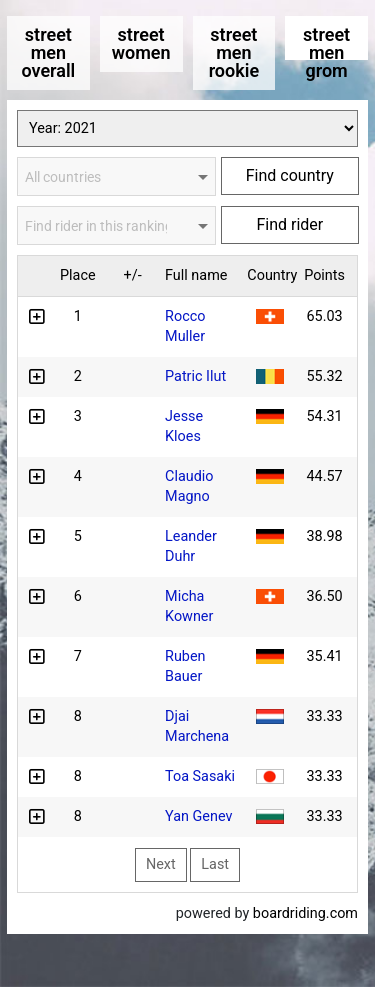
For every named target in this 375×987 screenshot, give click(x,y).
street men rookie (234, 52)
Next (161, 864)
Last (215, 864)
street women (141, 43)
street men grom (326, 42)
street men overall (48, 52)
